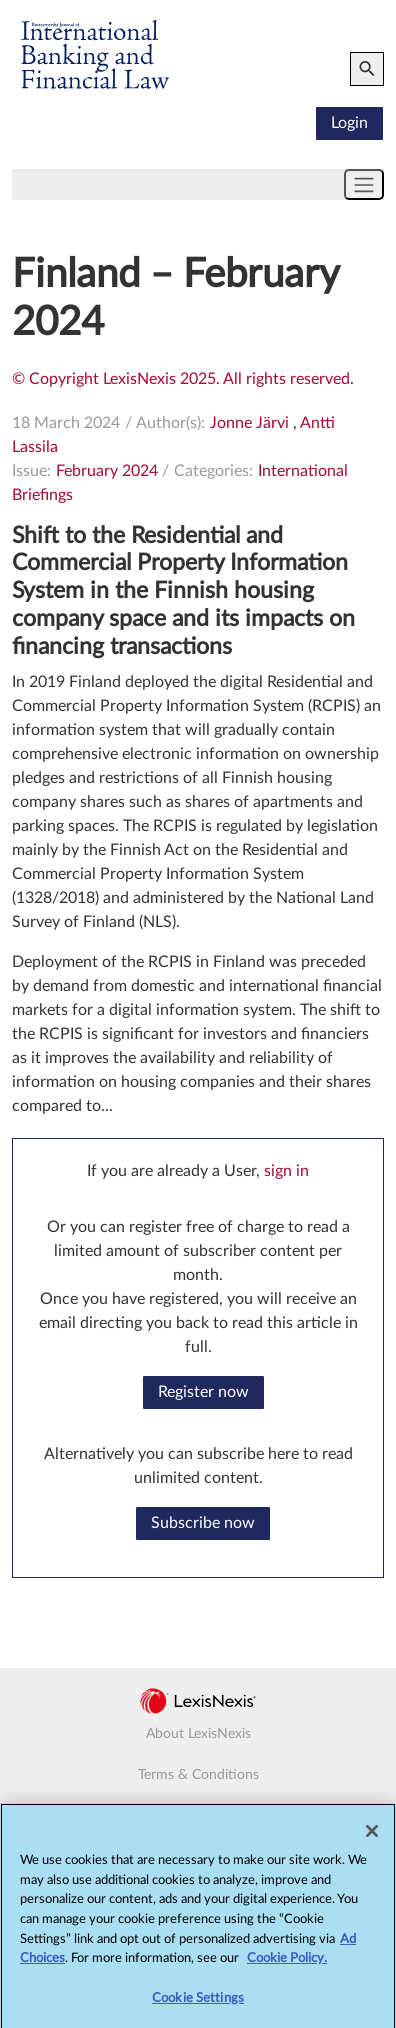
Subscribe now (203, 1523)
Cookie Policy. (287, 1963)
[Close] (372, 1837)
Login (349, 123)
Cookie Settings (198, 2003)
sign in (286, 1171)
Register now (203, 1392)
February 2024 (107, 471)
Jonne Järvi (249, 423)
